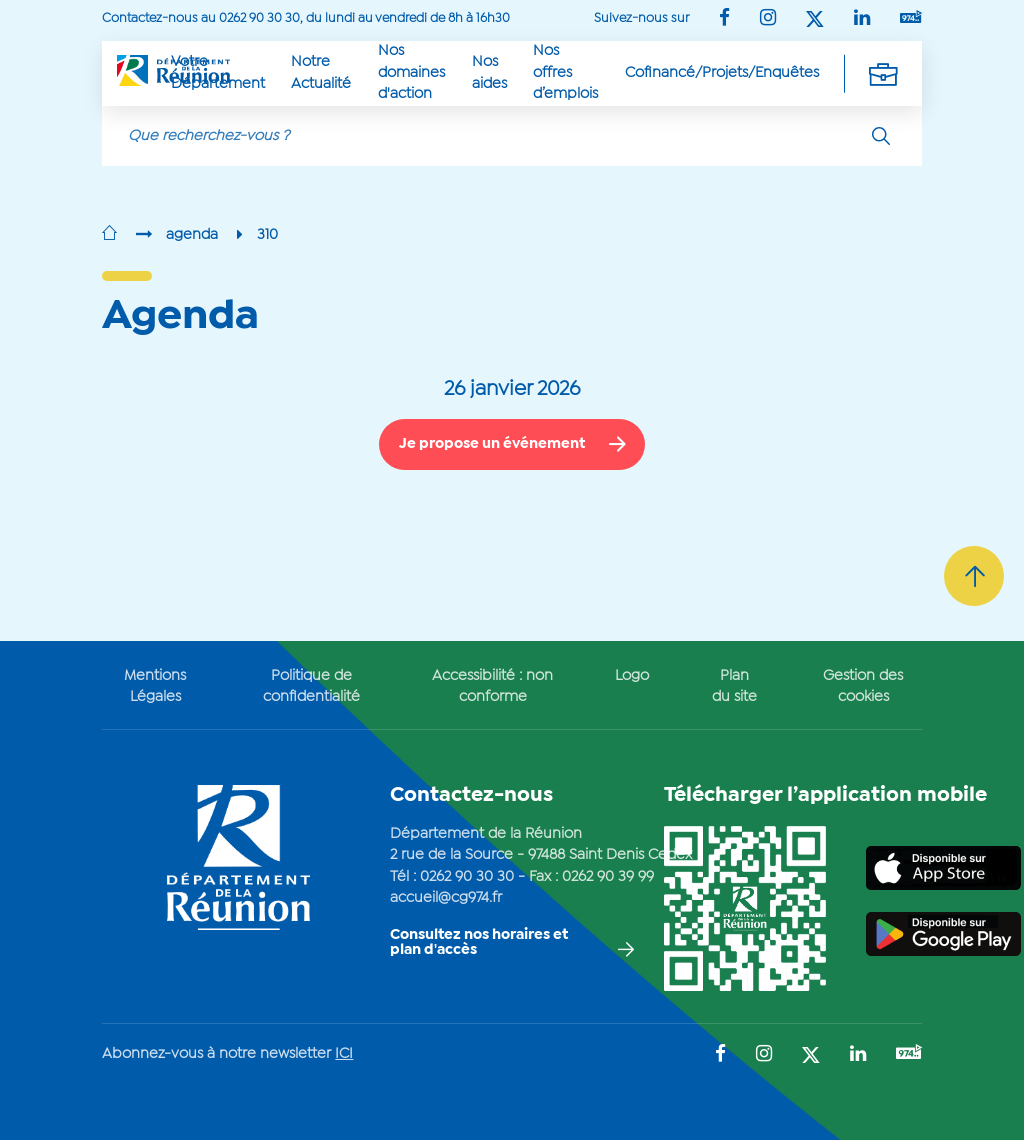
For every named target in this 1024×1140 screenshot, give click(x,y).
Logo (632, 676)
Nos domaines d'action (411, 72)
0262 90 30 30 (467, 877)
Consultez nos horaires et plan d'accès (479, 942)
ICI (344, 1054)
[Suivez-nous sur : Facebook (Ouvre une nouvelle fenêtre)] (724, 19)
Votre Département (218, 72)
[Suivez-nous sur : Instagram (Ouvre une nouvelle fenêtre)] (768, 19)
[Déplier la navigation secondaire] (883, 73)
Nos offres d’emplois (565, 72)
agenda (192, 235)
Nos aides (489, 72)
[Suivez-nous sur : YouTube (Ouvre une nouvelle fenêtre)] (911, 18)
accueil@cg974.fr (446, 898)
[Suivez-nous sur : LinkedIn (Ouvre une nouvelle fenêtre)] (862, 19)
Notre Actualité (321, 72)
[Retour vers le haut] (974, 576)
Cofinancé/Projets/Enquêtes (722, 73)
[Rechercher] (881, 136)
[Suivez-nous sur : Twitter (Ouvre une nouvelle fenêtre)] (815, 20)
